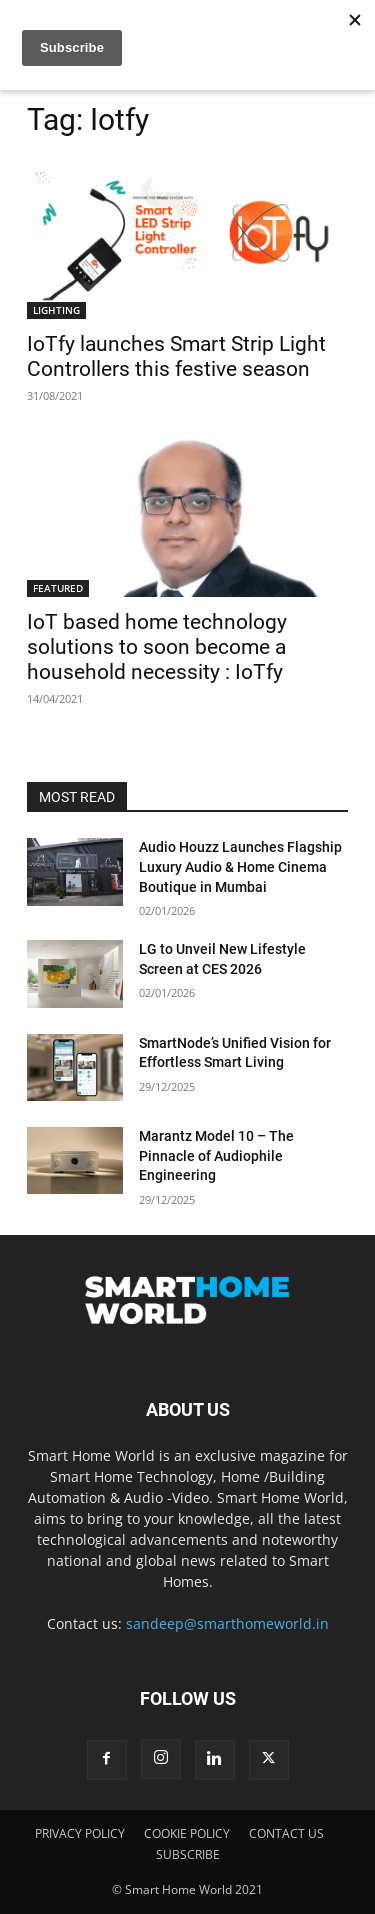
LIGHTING (56, 310)
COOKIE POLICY (187, 1833)
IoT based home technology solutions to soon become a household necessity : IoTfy (157, 647)
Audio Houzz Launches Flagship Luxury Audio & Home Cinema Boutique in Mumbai (240, 866)
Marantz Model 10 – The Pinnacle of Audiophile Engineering (216, 1155)
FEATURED (58, 588)
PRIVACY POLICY (80, 1833)
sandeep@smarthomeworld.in (227, 1623)
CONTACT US (286, 1833)
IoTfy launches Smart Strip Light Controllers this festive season (176, 356)
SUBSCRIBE (188, 1854)
